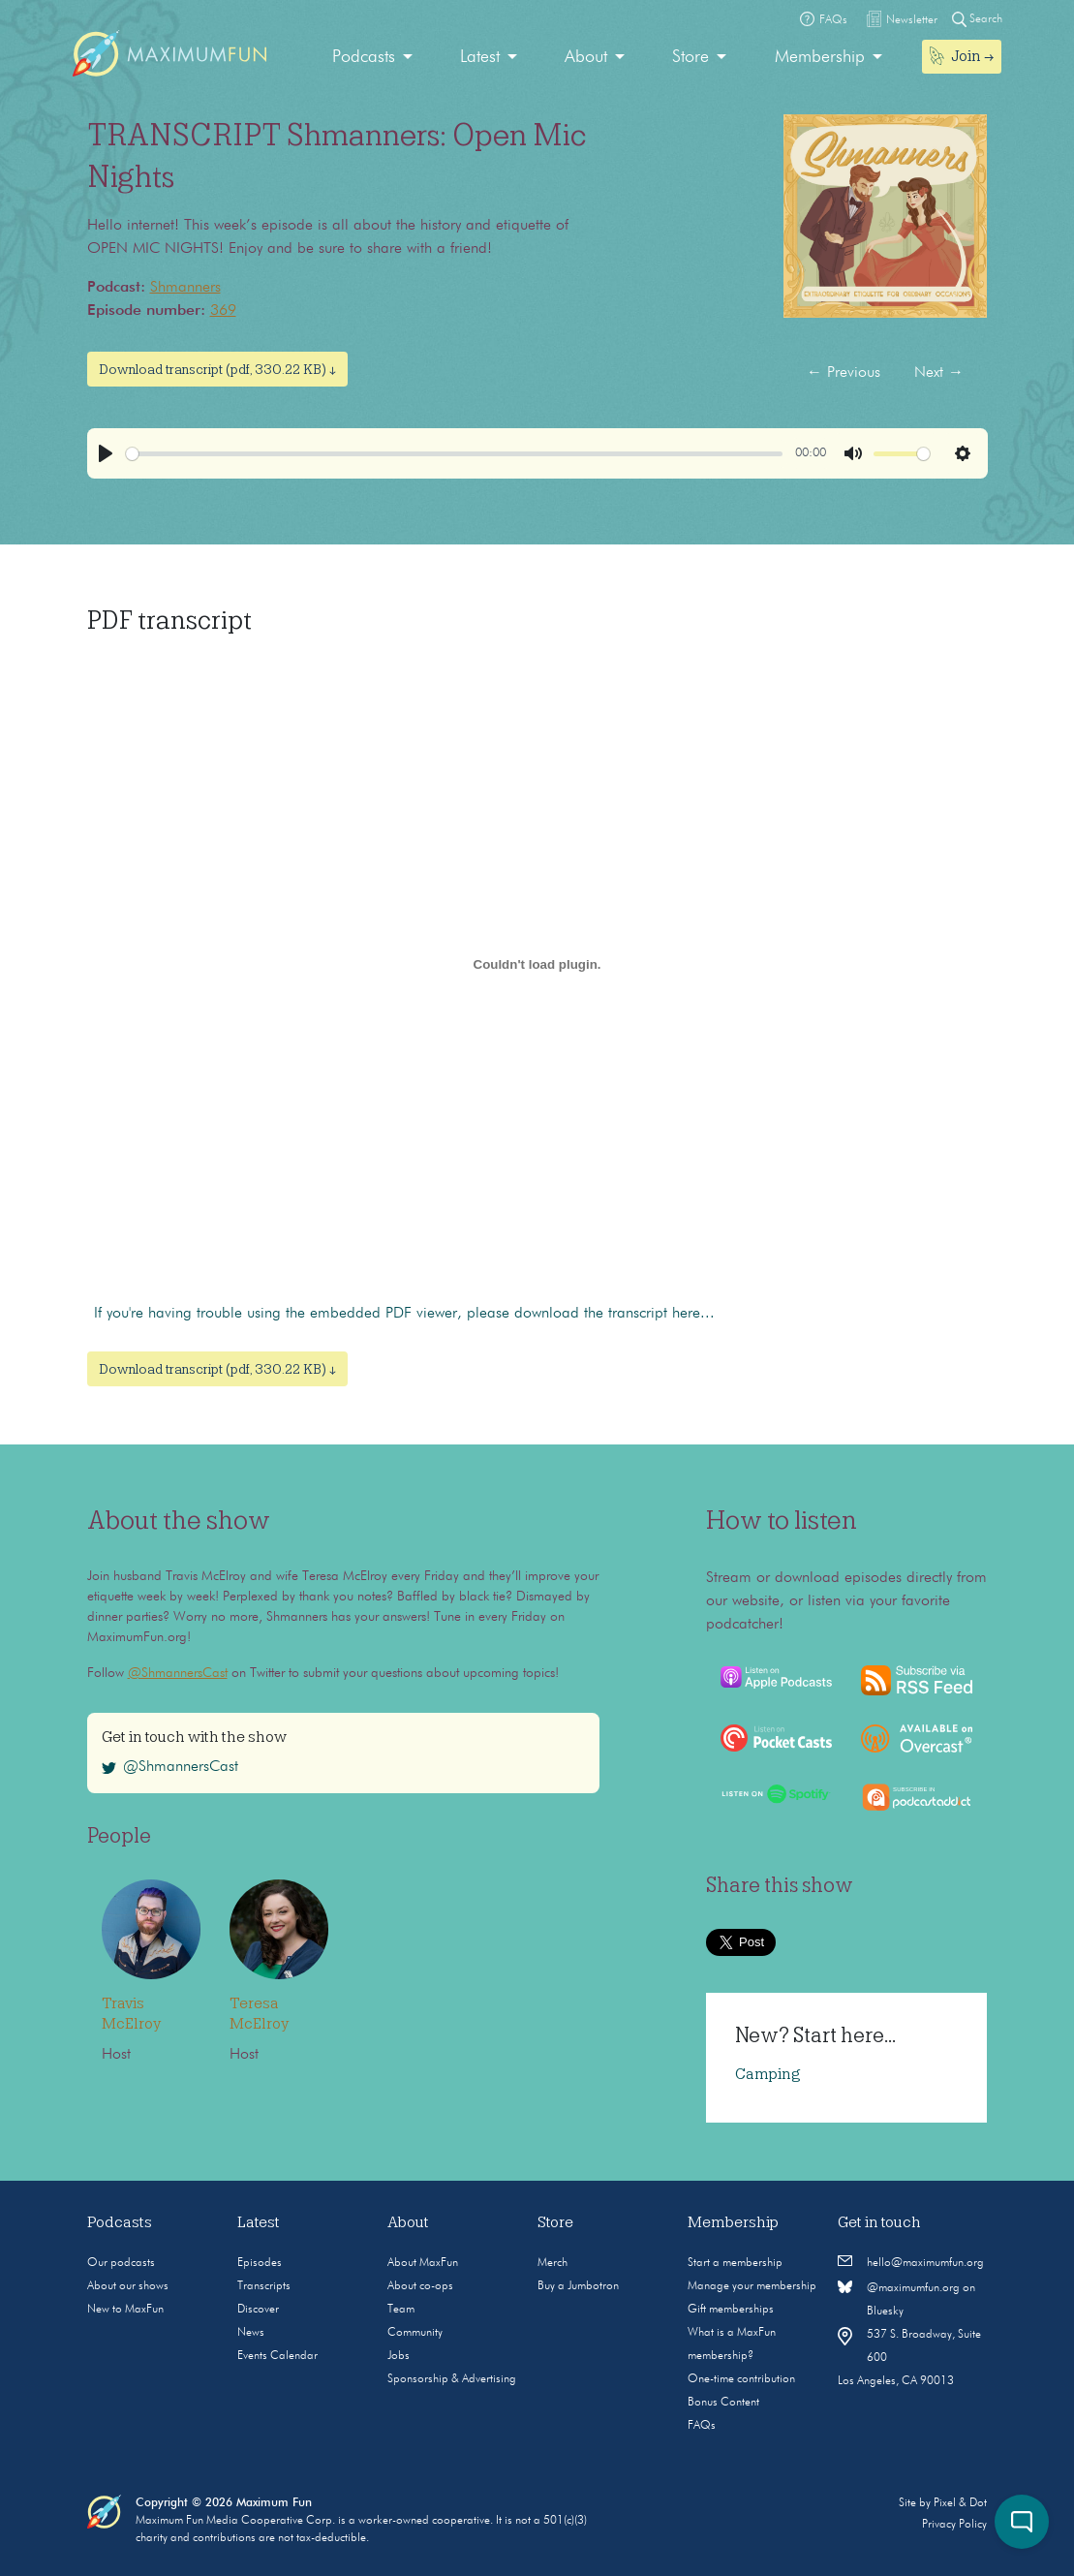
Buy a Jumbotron (578, 2286)
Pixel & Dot (960, 2503)
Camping (768, 2074)
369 (223, 311)
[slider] (454, 454)
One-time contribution (741, 2379)
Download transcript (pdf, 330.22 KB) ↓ (217, 369)
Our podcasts (121, 2263)
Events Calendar (277, 2356)
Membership (820, 57)
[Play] (105, 453)
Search (977, 19)
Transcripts (264, 2286)
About (586, 57)
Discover (258, 2309)
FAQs (702, 2426)
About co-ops (420, 2286)
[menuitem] (372, 57)
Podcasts (363, 57)
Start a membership (735, 2263)
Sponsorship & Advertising (451, 2379)
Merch (552, 2263)
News (250, 2333)
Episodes (259, 2263)
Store (690, 57)
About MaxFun (422, 2263)
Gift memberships (731, 2309)
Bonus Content (723, 2402)
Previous (843, 373)
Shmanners (185, 287)
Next (939, 373)
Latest (480, 57)
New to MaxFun (125, 2309)
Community (415, 2333)
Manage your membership (752, 2286)
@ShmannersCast (178, 1673)
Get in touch (879, 2222)
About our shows (128, 2286)
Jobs (398, 2356)
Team (400, 2309)
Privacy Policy (954, 2524)
